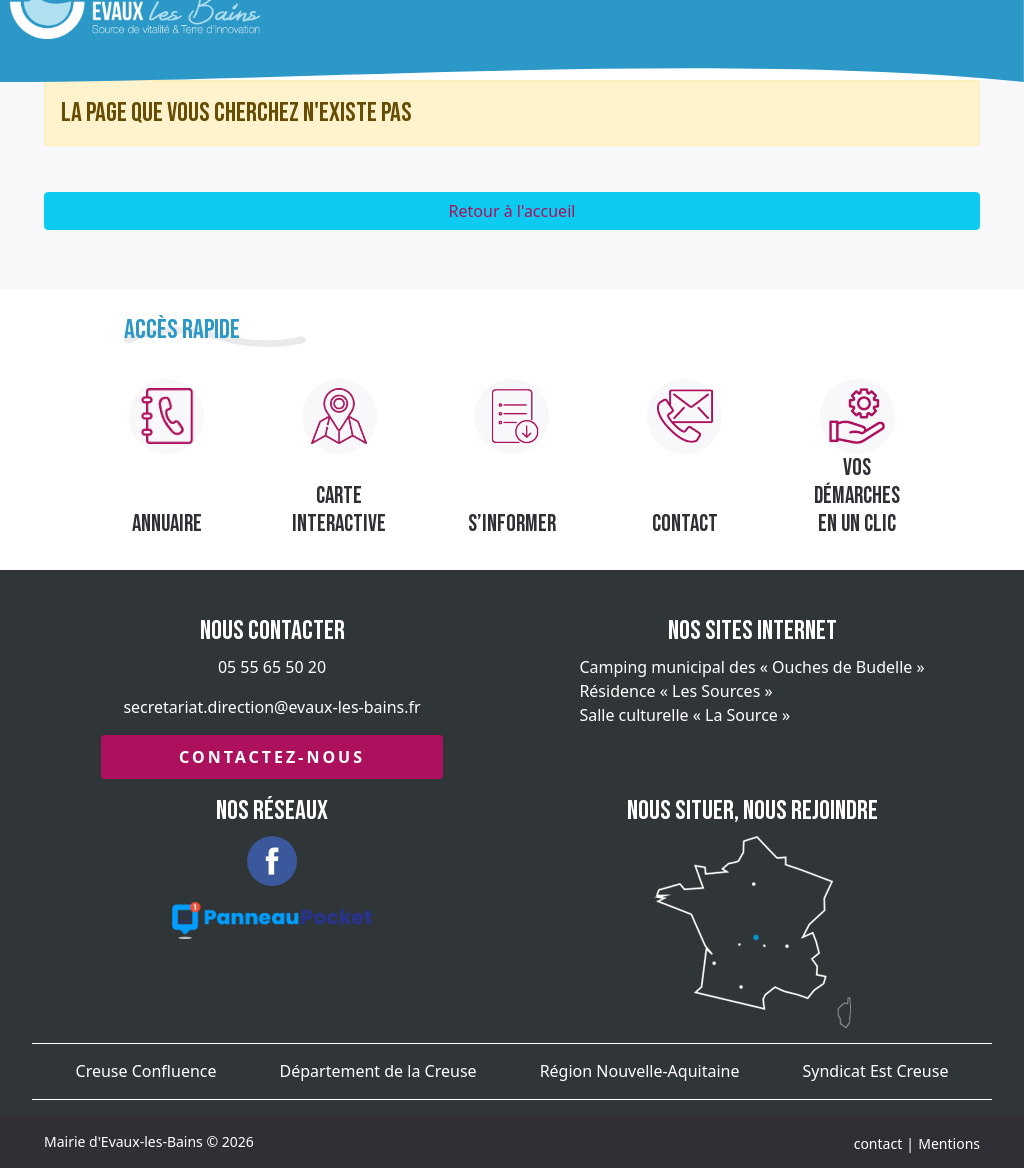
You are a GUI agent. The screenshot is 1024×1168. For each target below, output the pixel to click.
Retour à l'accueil (512, 211)
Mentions (949, 1143)
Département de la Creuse (378, 1071)
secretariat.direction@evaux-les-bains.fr (271, 707)
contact (878, 1143)
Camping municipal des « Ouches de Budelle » (751, 667)
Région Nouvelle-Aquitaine (640, 1071)
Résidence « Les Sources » (675, 691)
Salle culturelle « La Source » (684, 715)
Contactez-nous (272, 757)
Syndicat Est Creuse (876, 1071)
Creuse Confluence (146, 1071)
